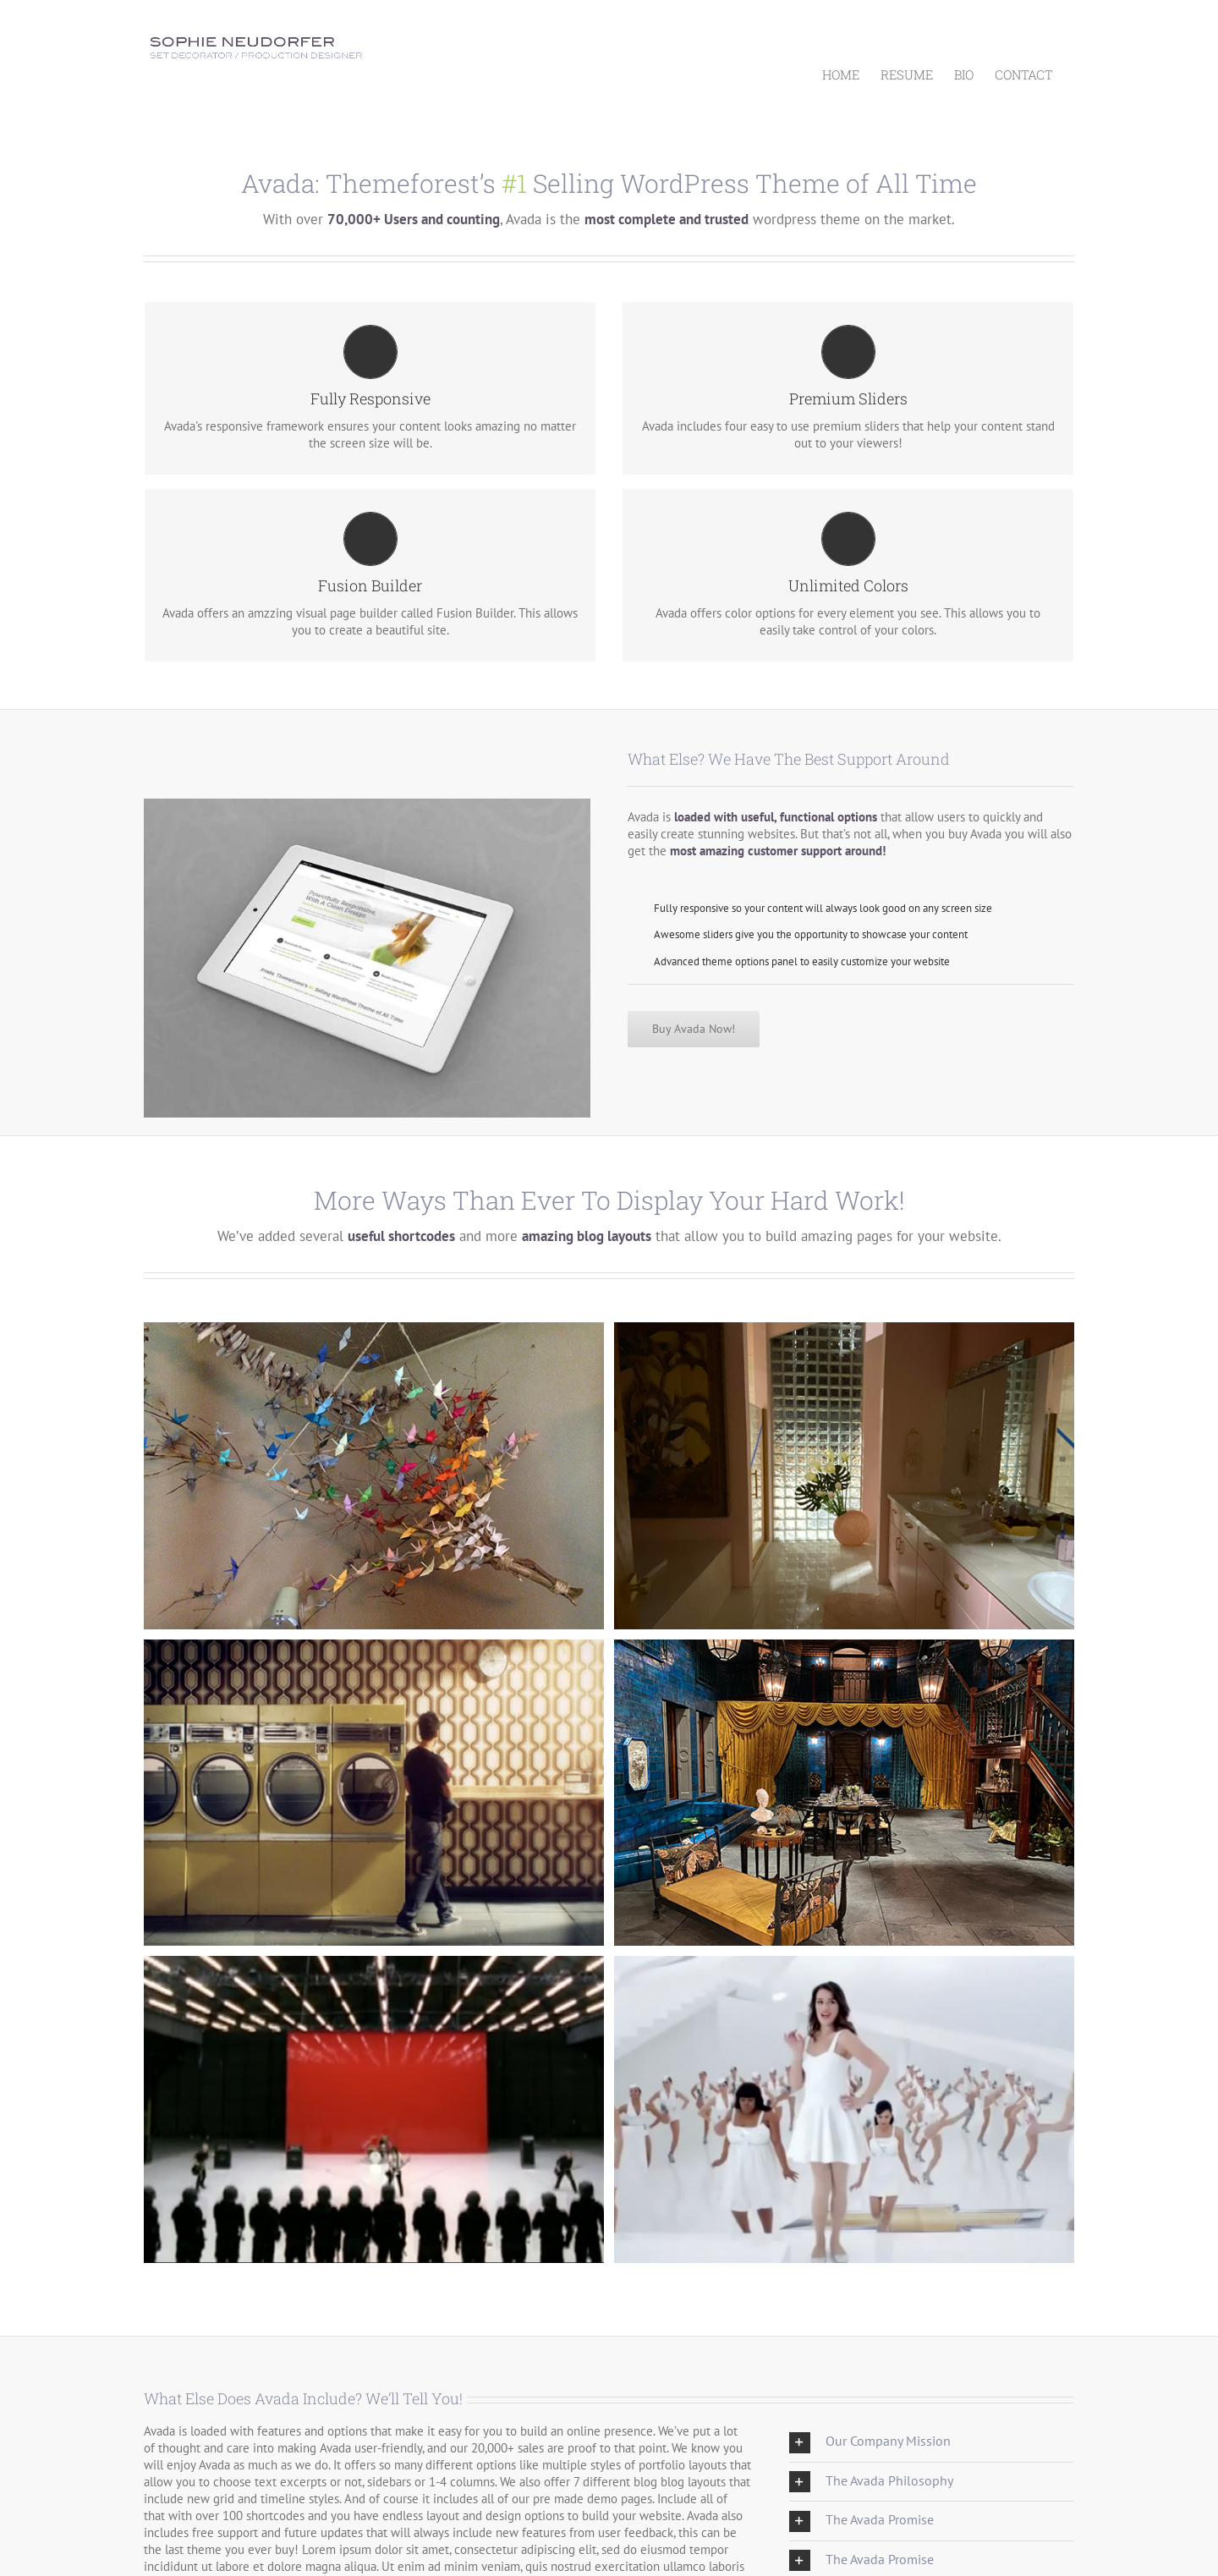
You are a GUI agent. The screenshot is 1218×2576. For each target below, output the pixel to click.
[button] (931, 2442)
